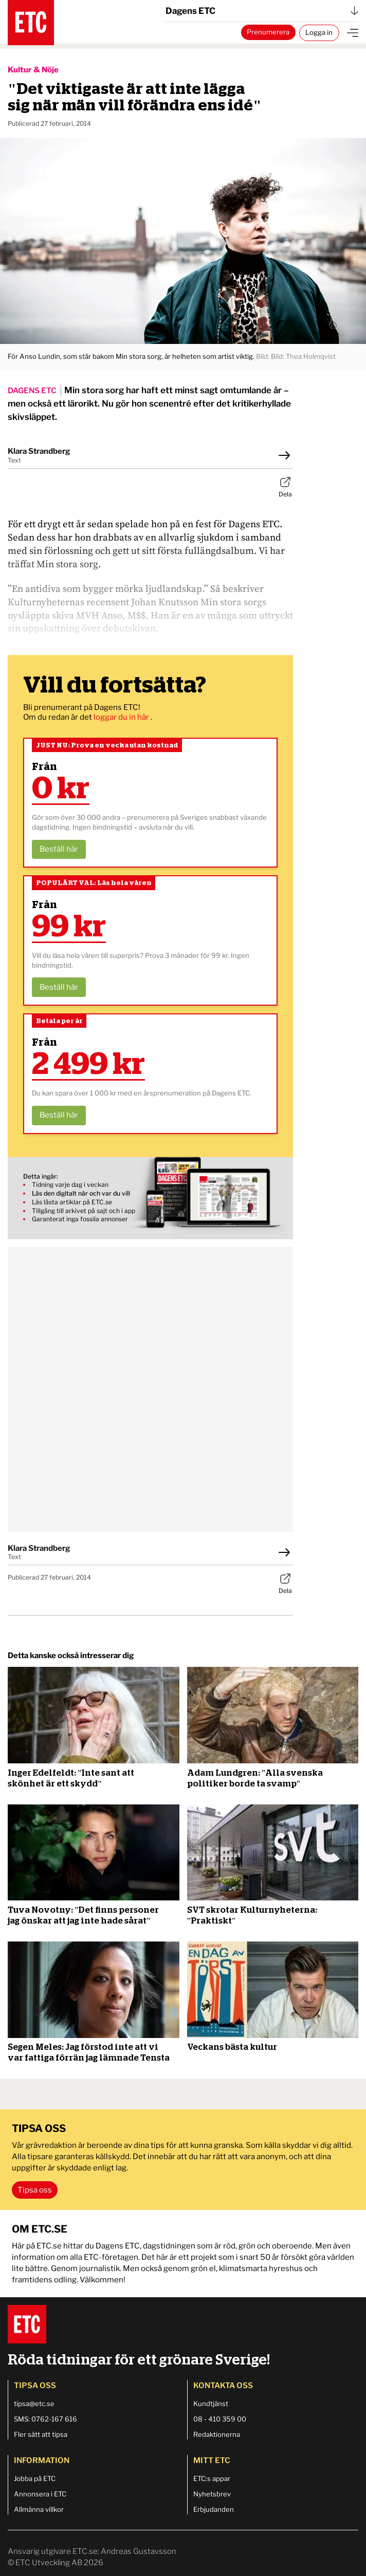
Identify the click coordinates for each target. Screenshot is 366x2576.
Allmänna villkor (39, 2509)
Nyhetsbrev (212, 2494)
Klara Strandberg (39, 451)
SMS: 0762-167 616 (45, 2419)
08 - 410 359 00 (219, 2419)
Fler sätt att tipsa (40, 2434)
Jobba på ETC (35, 2478)
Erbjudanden (213, 2509)
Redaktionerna (216, 2434)
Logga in (319, 32)
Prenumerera (268, 32)
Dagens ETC (262, 11)
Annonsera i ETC (40, 2494)
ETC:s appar (211, 2478)
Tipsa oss (34, 2190)
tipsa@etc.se (34, 2403)
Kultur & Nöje (33, 69)
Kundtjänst (210, 2403)
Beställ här (59, 849)
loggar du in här (122, 717)
